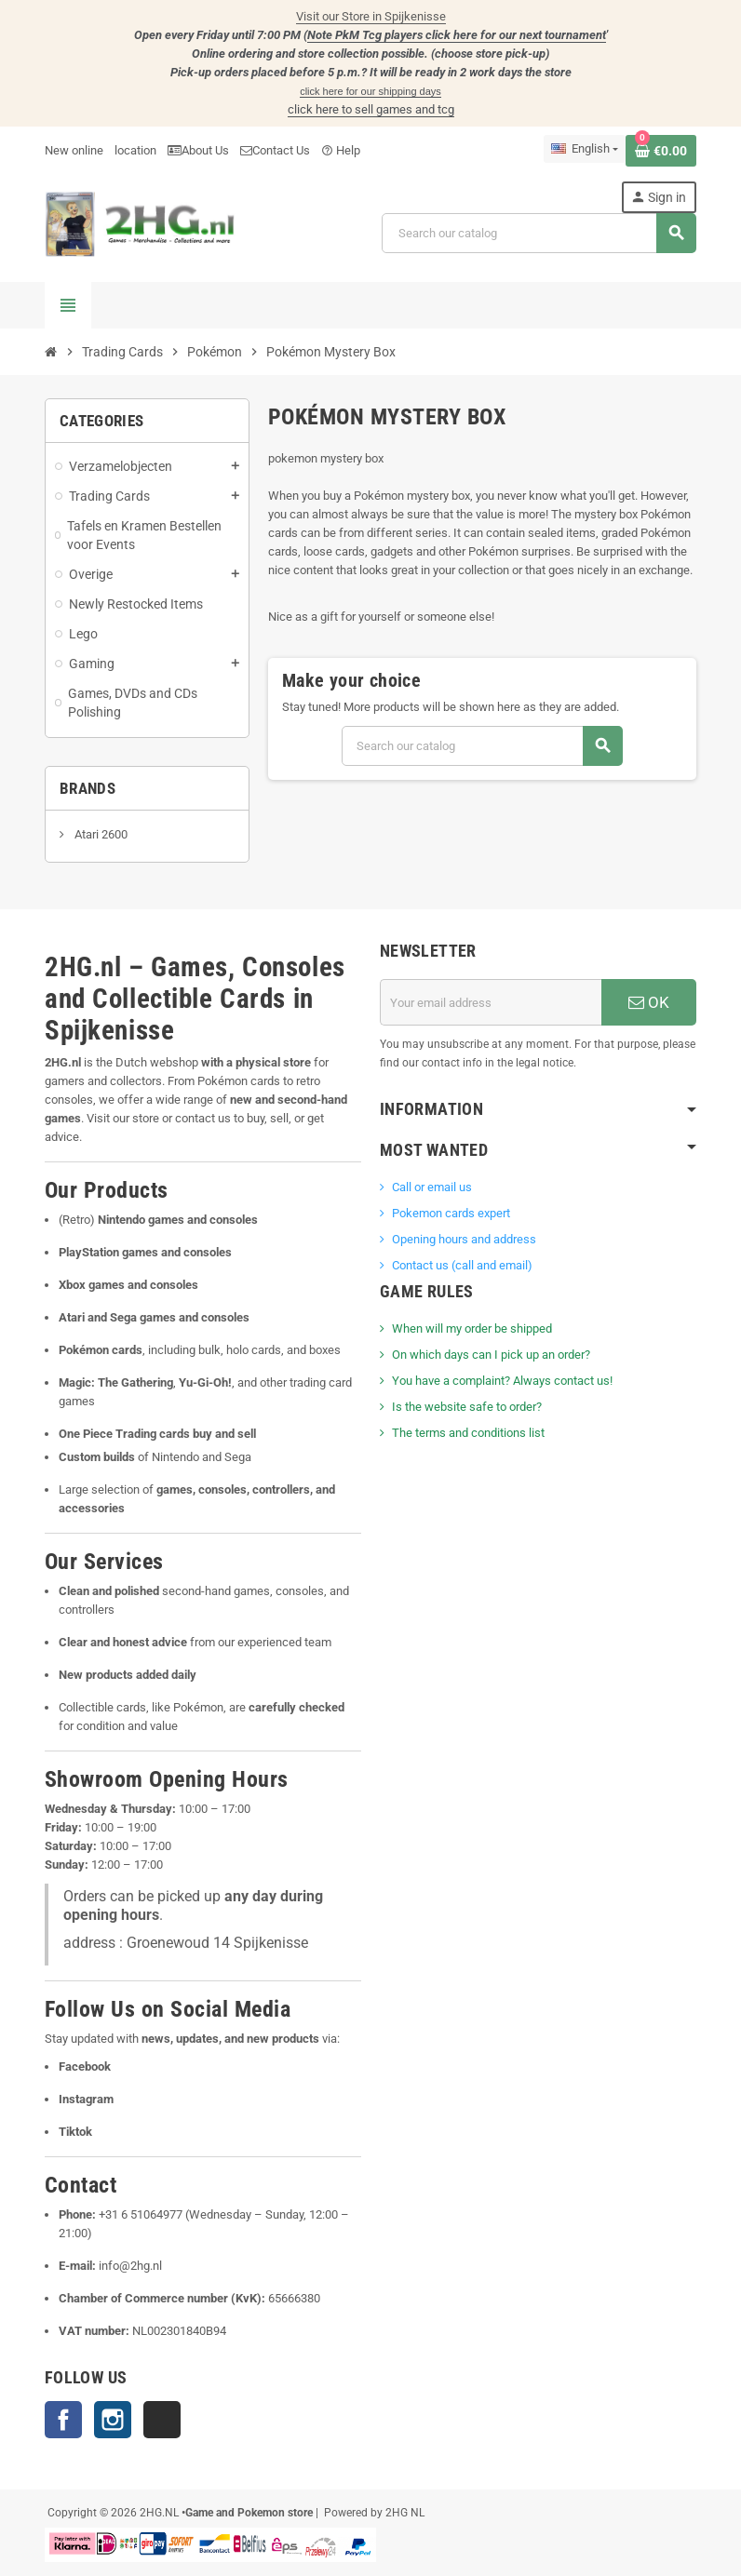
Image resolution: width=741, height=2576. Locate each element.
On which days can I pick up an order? (491, 1355)
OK (648, 1002)
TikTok (162, 2419)
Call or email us (432, 1187)
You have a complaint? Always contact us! (502, 1381)
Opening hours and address (464, 1239)
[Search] (538, 233)
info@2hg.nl (130, 2266)
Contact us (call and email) (462, 1265)
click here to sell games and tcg (371, 109)
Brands (87, 788)
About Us (198, 150)
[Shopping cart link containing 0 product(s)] (661, 151)
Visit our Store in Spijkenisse (371, 16)
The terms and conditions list (468, 1433)
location (135, 150)
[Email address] (490, 1002)
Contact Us (275, 150)
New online (74, 150)
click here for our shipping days (370, 91)
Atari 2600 (100, 834)
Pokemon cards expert (451, 1213)
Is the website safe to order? (467, 1407)
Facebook (63, 2419)
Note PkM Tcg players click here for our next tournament (456, 35)
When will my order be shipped (472, 1328)
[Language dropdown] (585, 149)
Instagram (112, 2419)
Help (340, 150)
